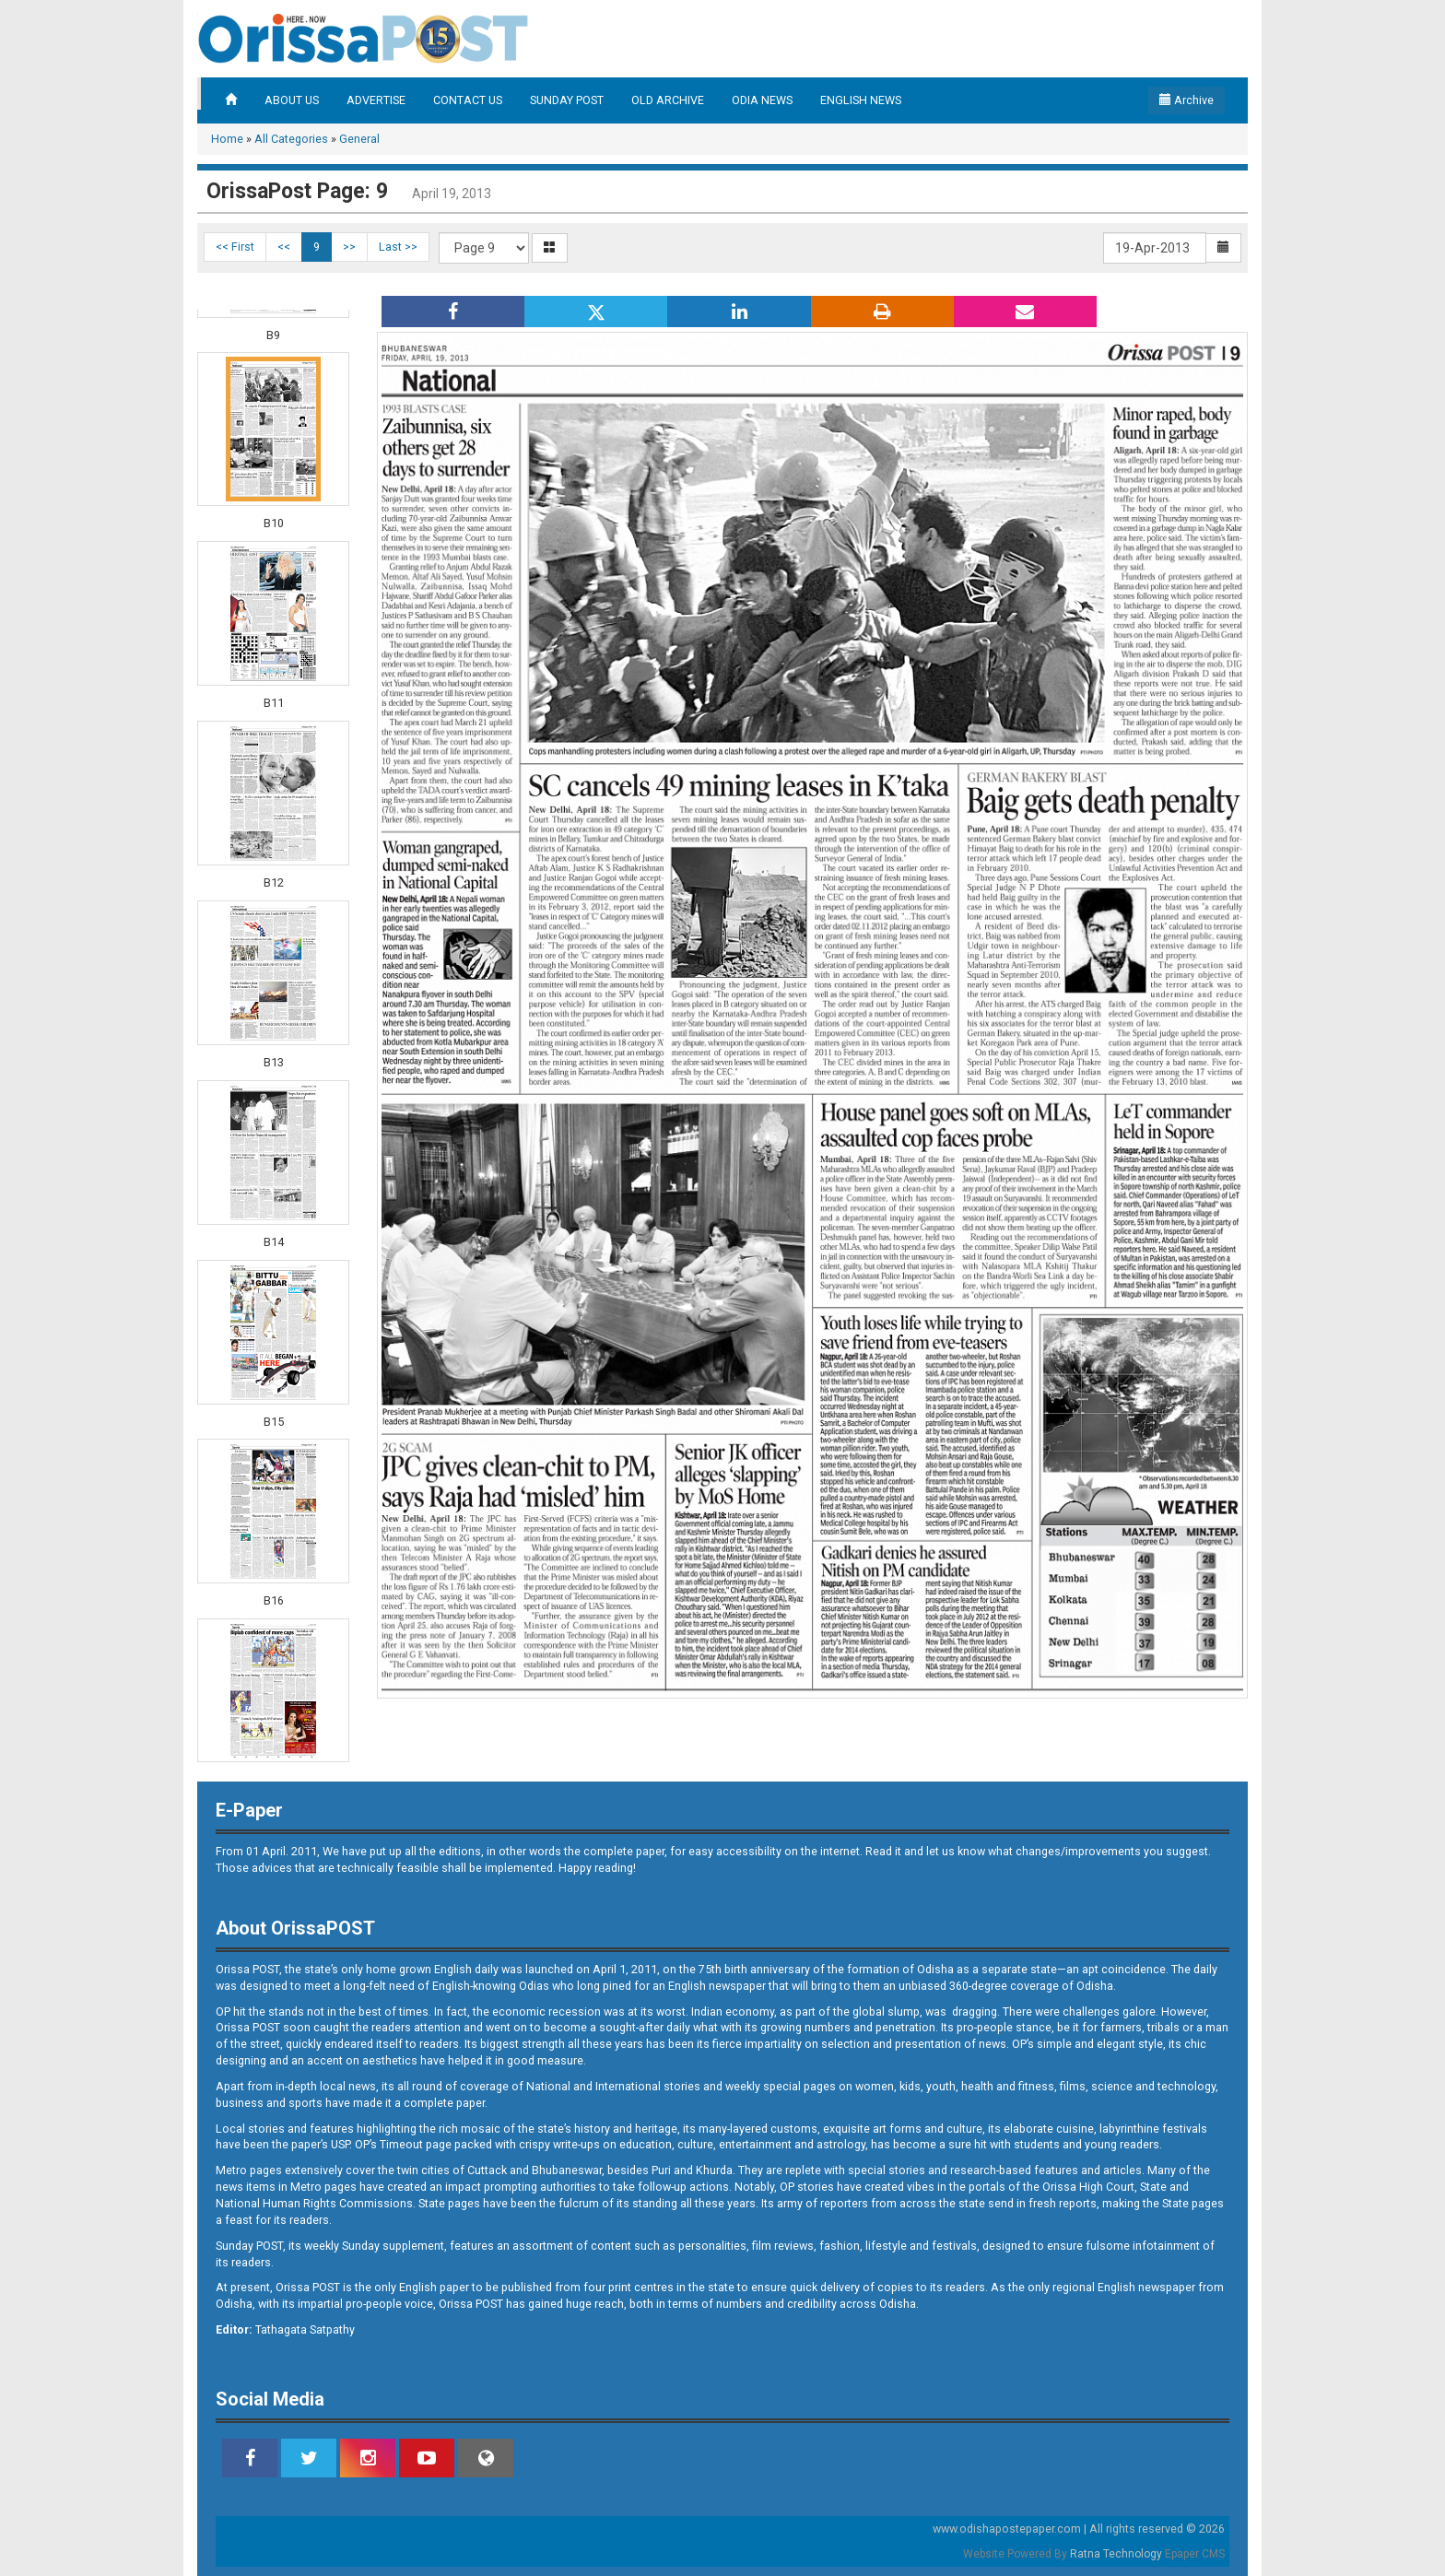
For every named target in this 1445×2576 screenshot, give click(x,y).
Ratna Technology (1116, 2553)
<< (283, 246)
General (359, 139)
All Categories (291, 139)
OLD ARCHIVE (667, 100)
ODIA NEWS (762, 100)
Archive (1186, 100)
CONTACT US (467, 100)
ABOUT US (291, 100)
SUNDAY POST (567, 100)
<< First (235, 246)
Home (227, 139)
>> (349, 246)
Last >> (398, 246)
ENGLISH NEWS (860, 100)
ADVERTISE (376, 100)
